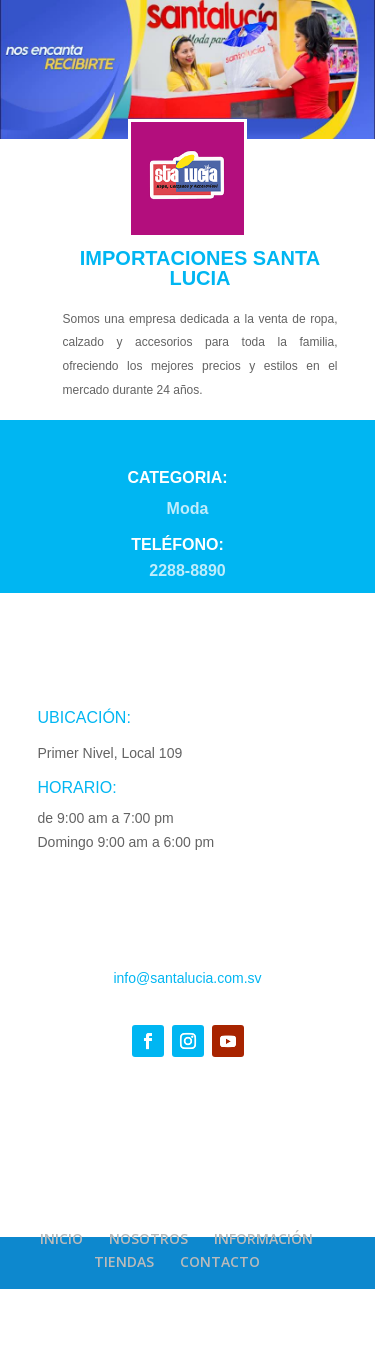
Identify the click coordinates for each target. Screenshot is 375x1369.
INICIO (61, 1238)
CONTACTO (220, 1261)
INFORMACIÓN (263, 1238)
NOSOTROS (148, 1238)
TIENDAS (124, 1261)
